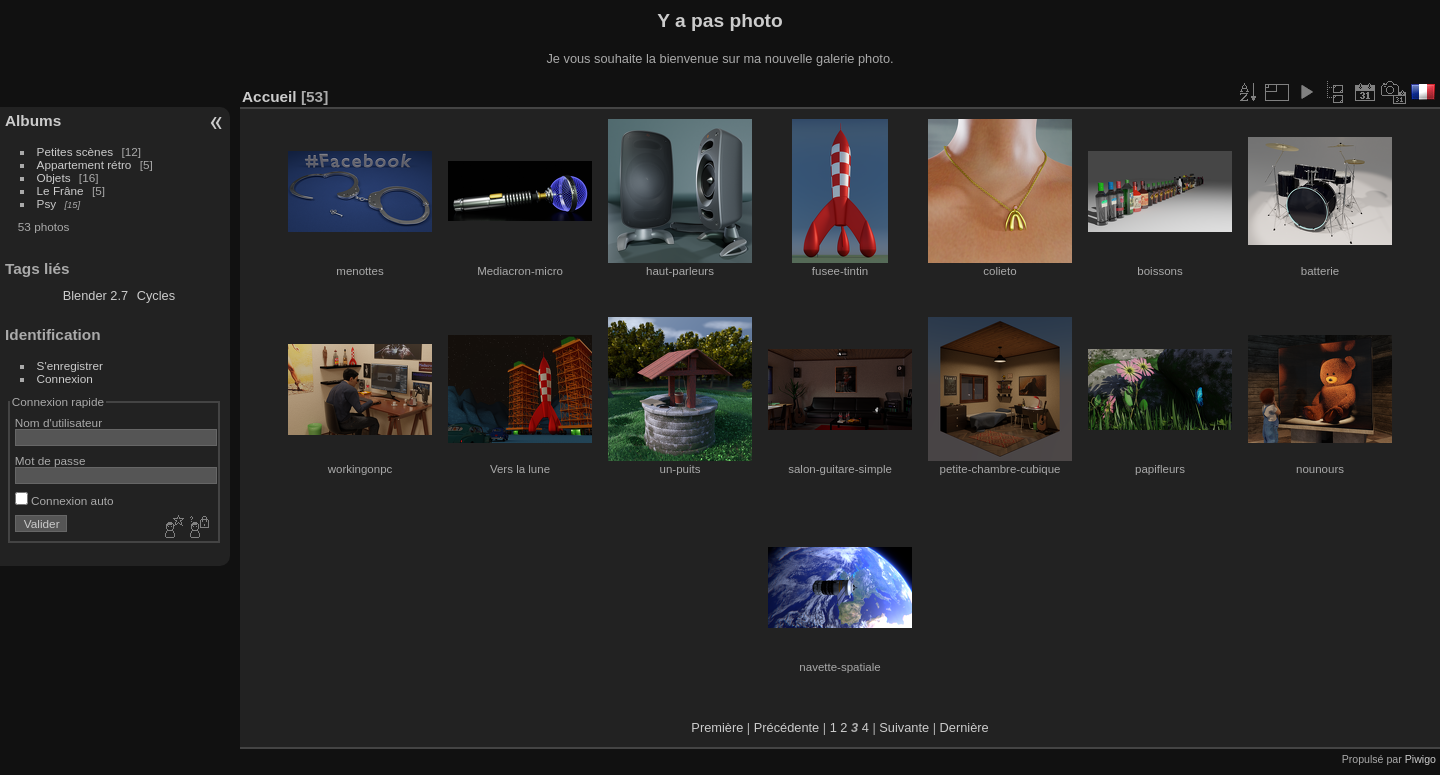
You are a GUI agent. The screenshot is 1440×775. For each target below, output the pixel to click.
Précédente (786, 727)
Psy (47, 203)
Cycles (156, 295)
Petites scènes (75, 151)
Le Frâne (60, 190)
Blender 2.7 (95, 295)
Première (717, 727)
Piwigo (1420, 759)
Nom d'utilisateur (58, 422)
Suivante (904, 727)
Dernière (964, 727)
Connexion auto (64, 500)
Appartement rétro (84, 164)
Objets (54, 177)
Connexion (65, 378)
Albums (33, 120)
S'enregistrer (70, 365)
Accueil (269, 96)
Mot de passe (50, 460)
